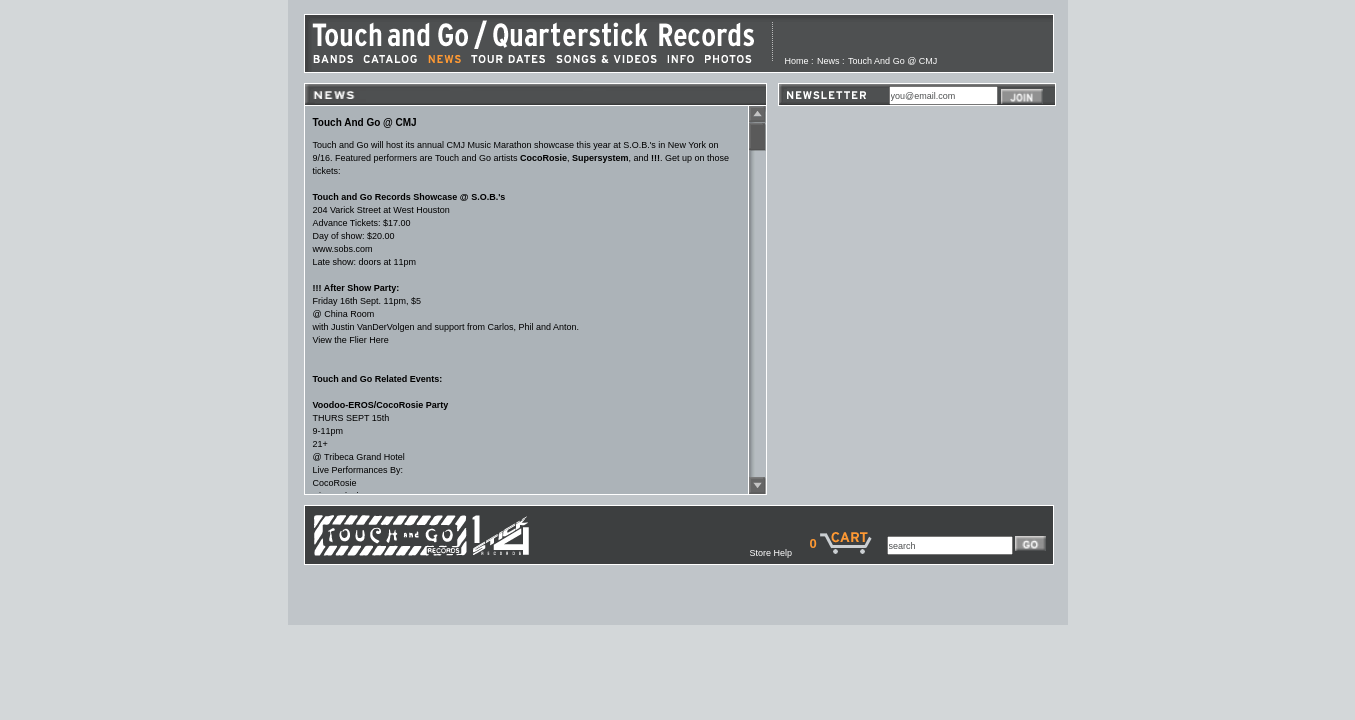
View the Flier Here (351, 340)
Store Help (779, 553)
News (828, 61)
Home (797, 61)
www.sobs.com (343, 249)
